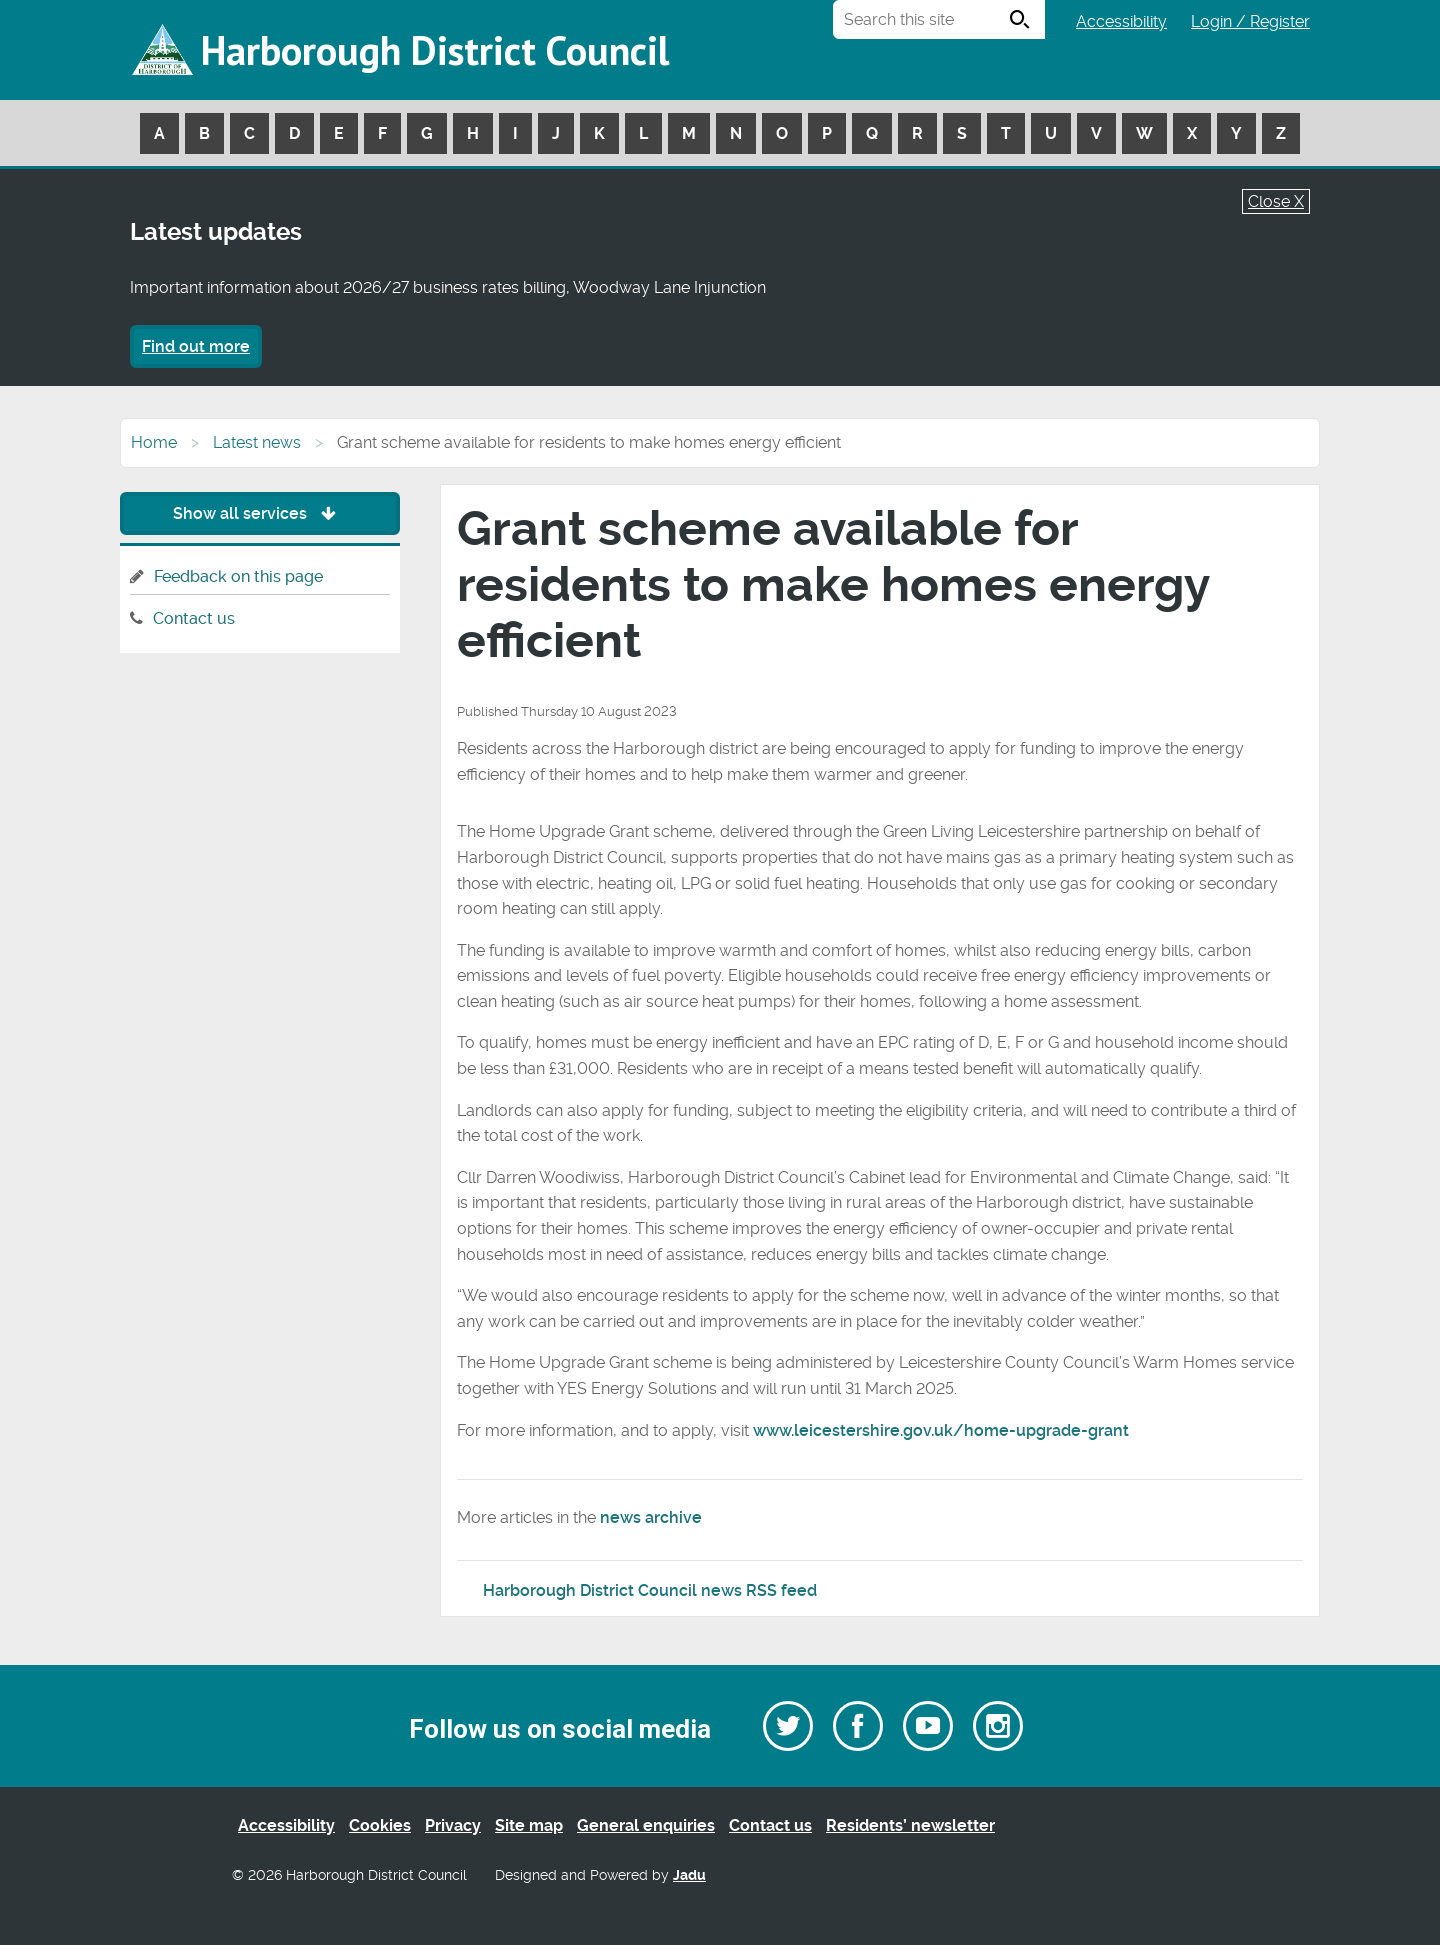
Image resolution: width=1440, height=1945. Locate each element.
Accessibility (1121, 21)
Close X (1276, 201)
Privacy (453, 1825)
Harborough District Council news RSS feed (650, 1590)
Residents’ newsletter (910, 1825)
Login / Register (1250, 21)
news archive (651, 1517)
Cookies (380, 1825)
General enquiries (646, 1825)
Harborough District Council (435, 50)
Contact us (194, 618)
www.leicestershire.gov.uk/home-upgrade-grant (941, 1430)
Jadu (689, 1875)
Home (154, 442)
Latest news (257, 442)
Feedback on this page (238, 576)
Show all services (259, 513)
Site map (529, 1825)
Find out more (196, 346)
